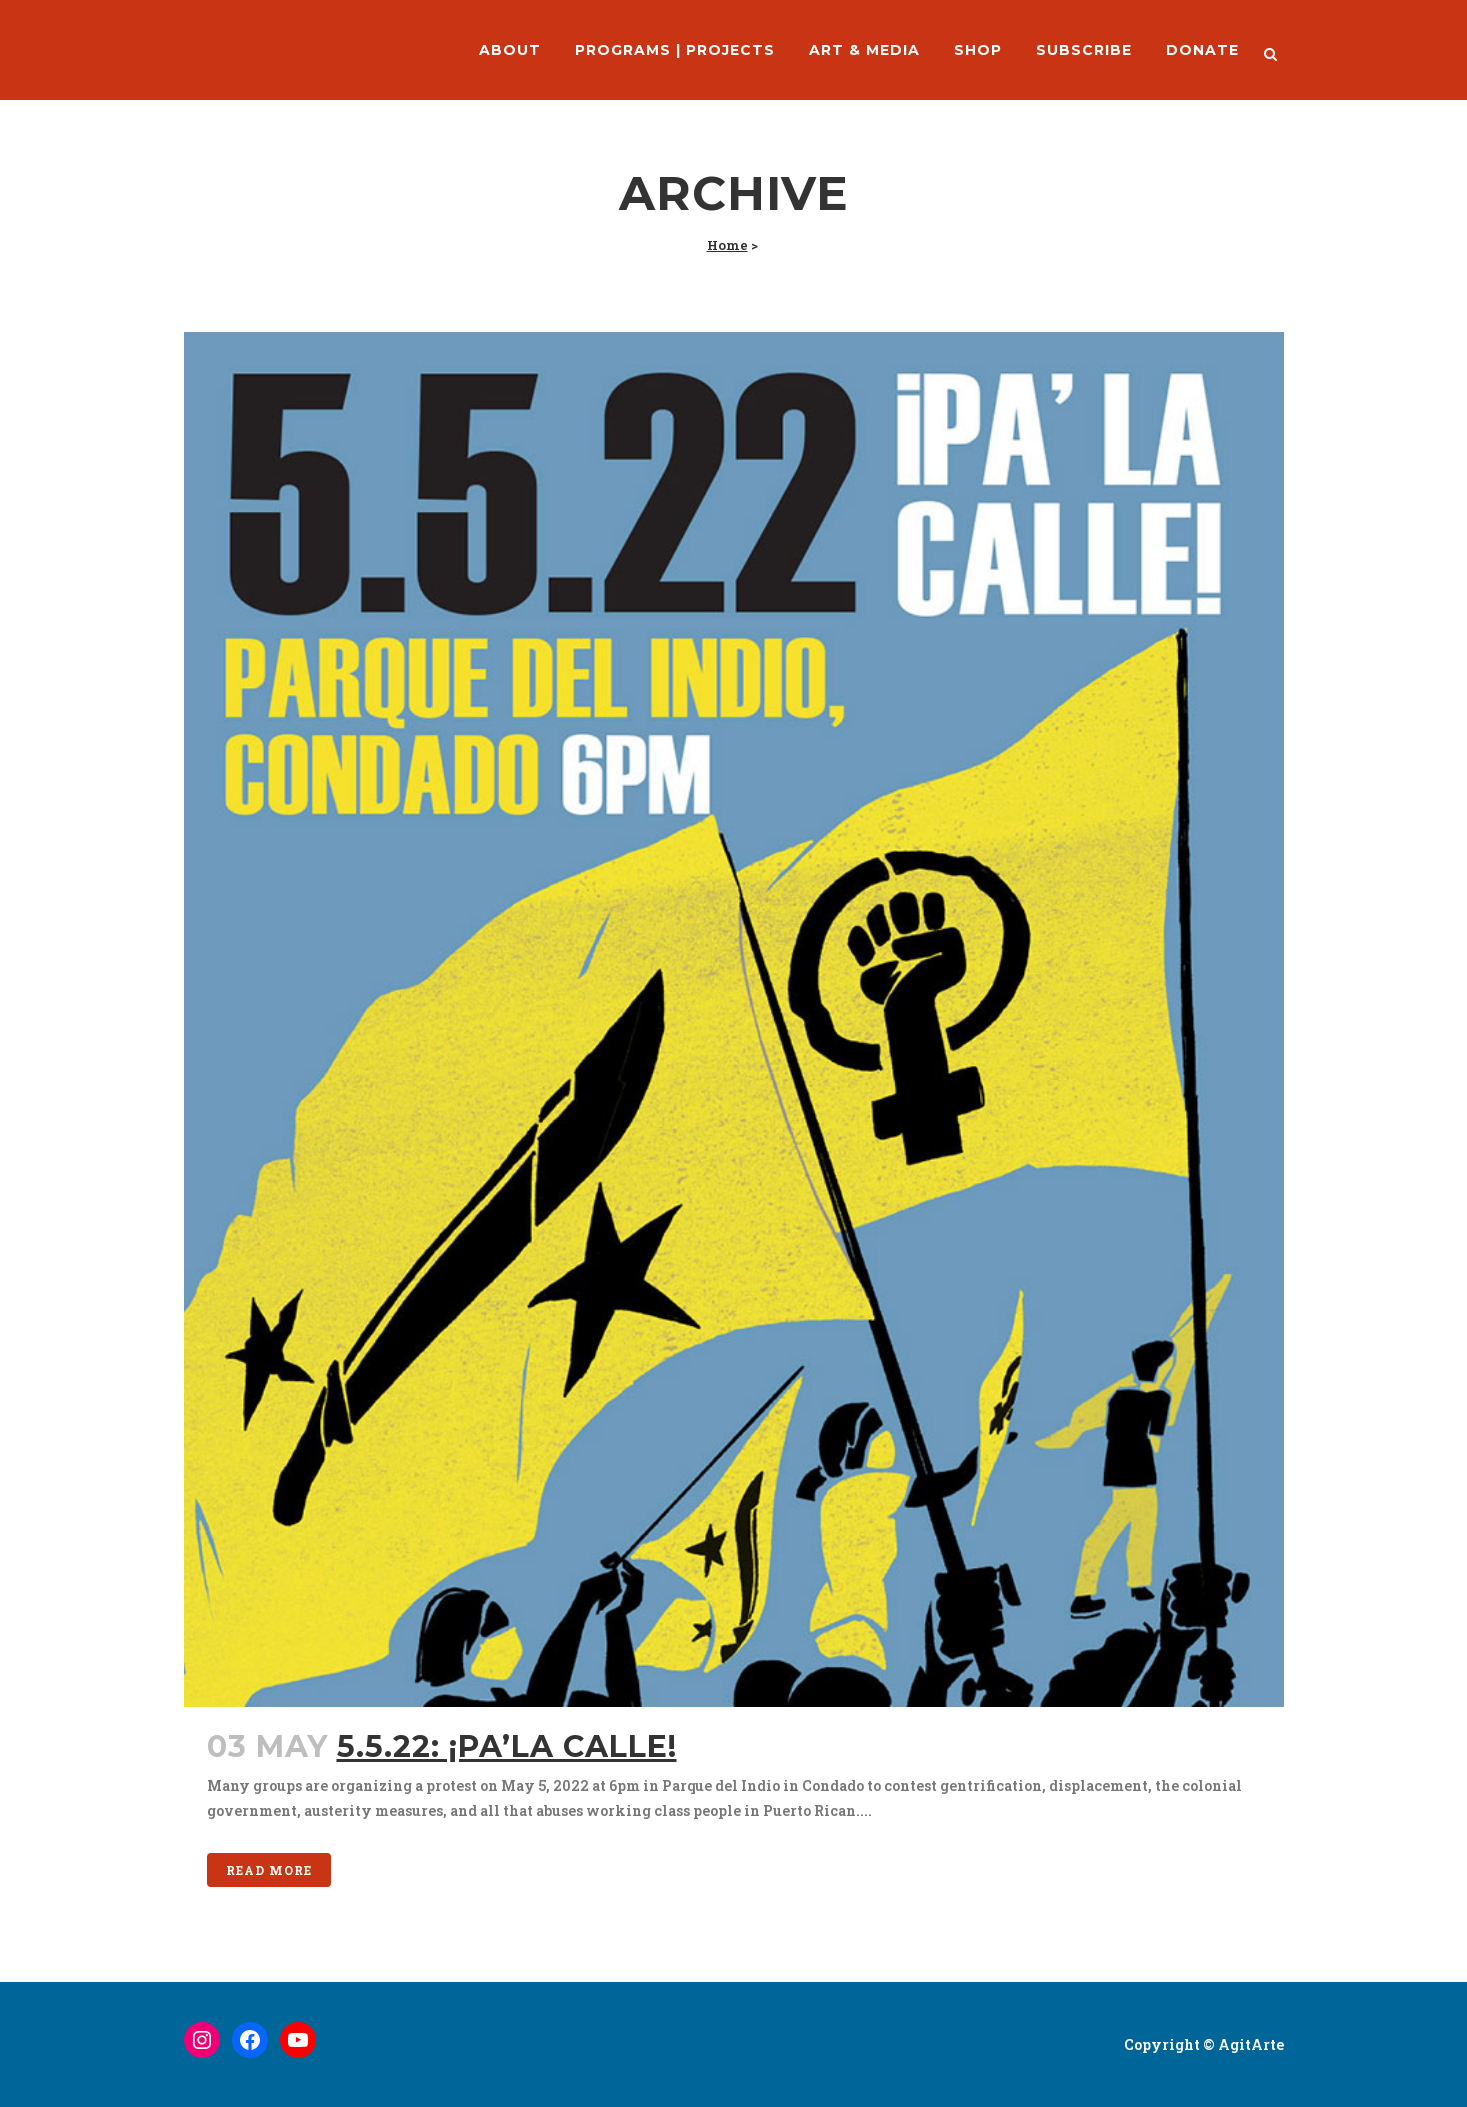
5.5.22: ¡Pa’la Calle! (507, 1746)
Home (727, 245)
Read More (269, 1870)
